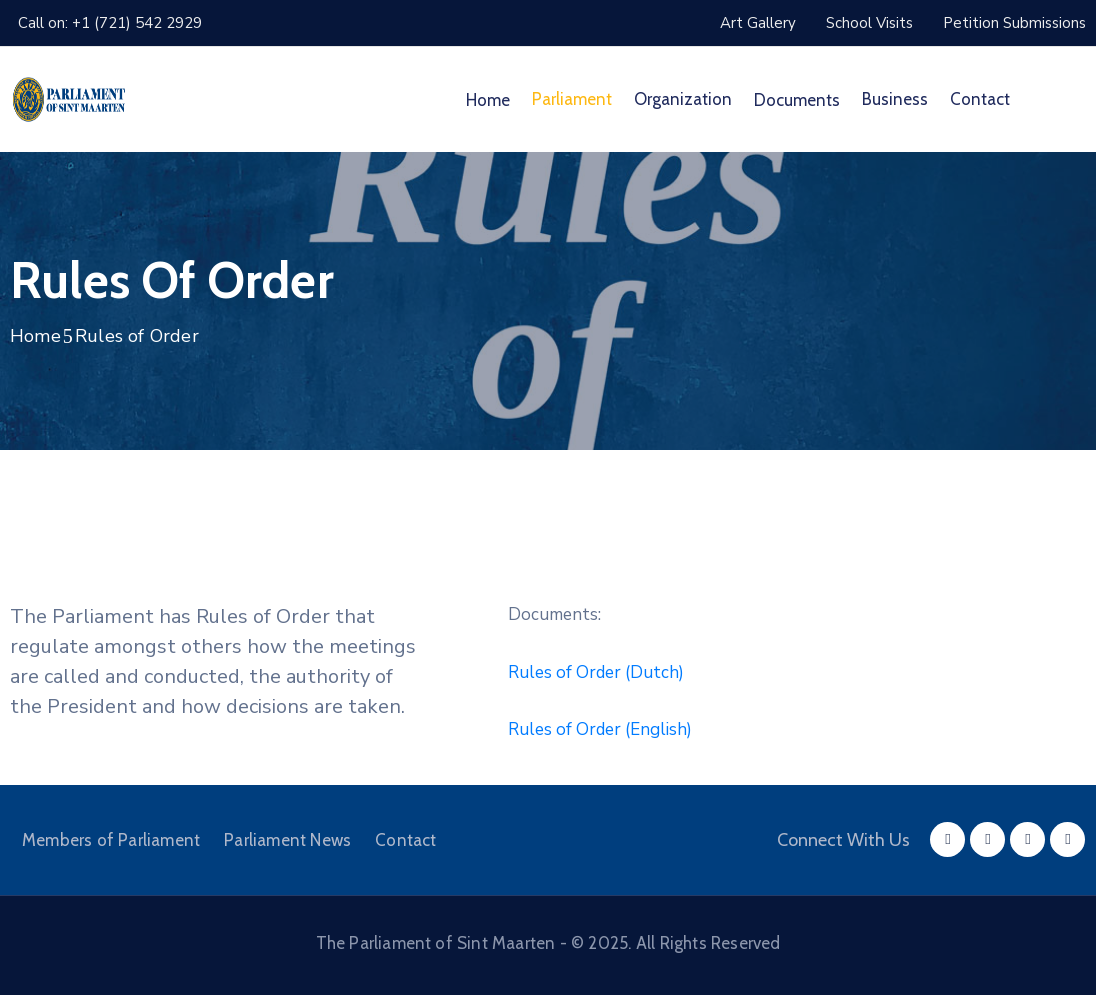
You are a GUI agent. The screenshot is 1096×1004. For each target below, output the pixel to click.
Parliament (572, 99)
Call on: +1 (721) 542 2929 (110, 23)
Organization (683, 99)
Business (895, 99)
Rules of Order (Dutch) (596, 672)
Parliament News (287, 840)
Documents (797, 100)
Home (488, 100)
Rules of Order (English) (600, 729)
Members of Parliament (111, 840)
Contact (980, 99)
